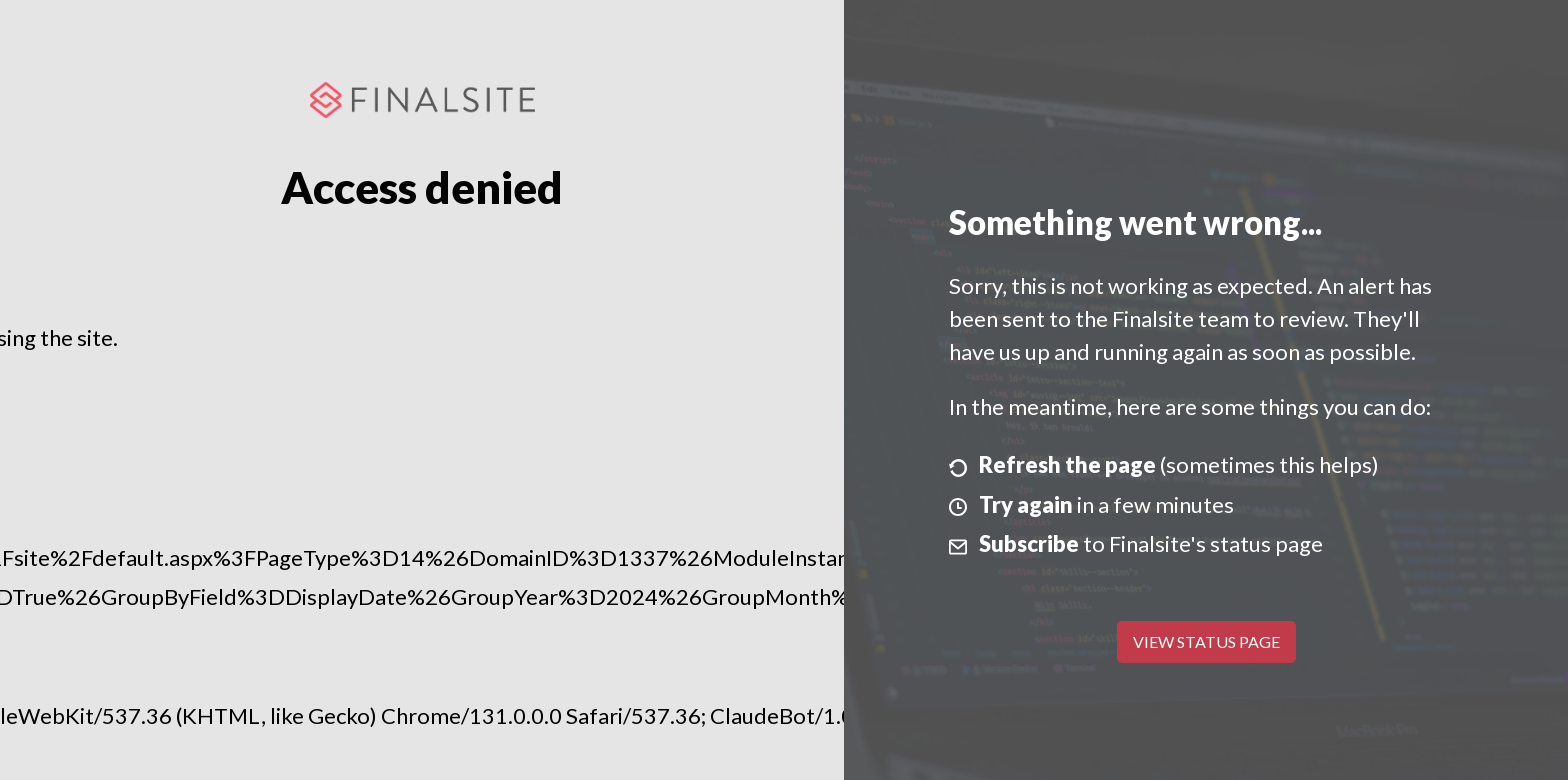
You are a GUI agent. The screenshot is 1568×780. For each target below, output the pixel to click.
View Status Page (1206, 641)
